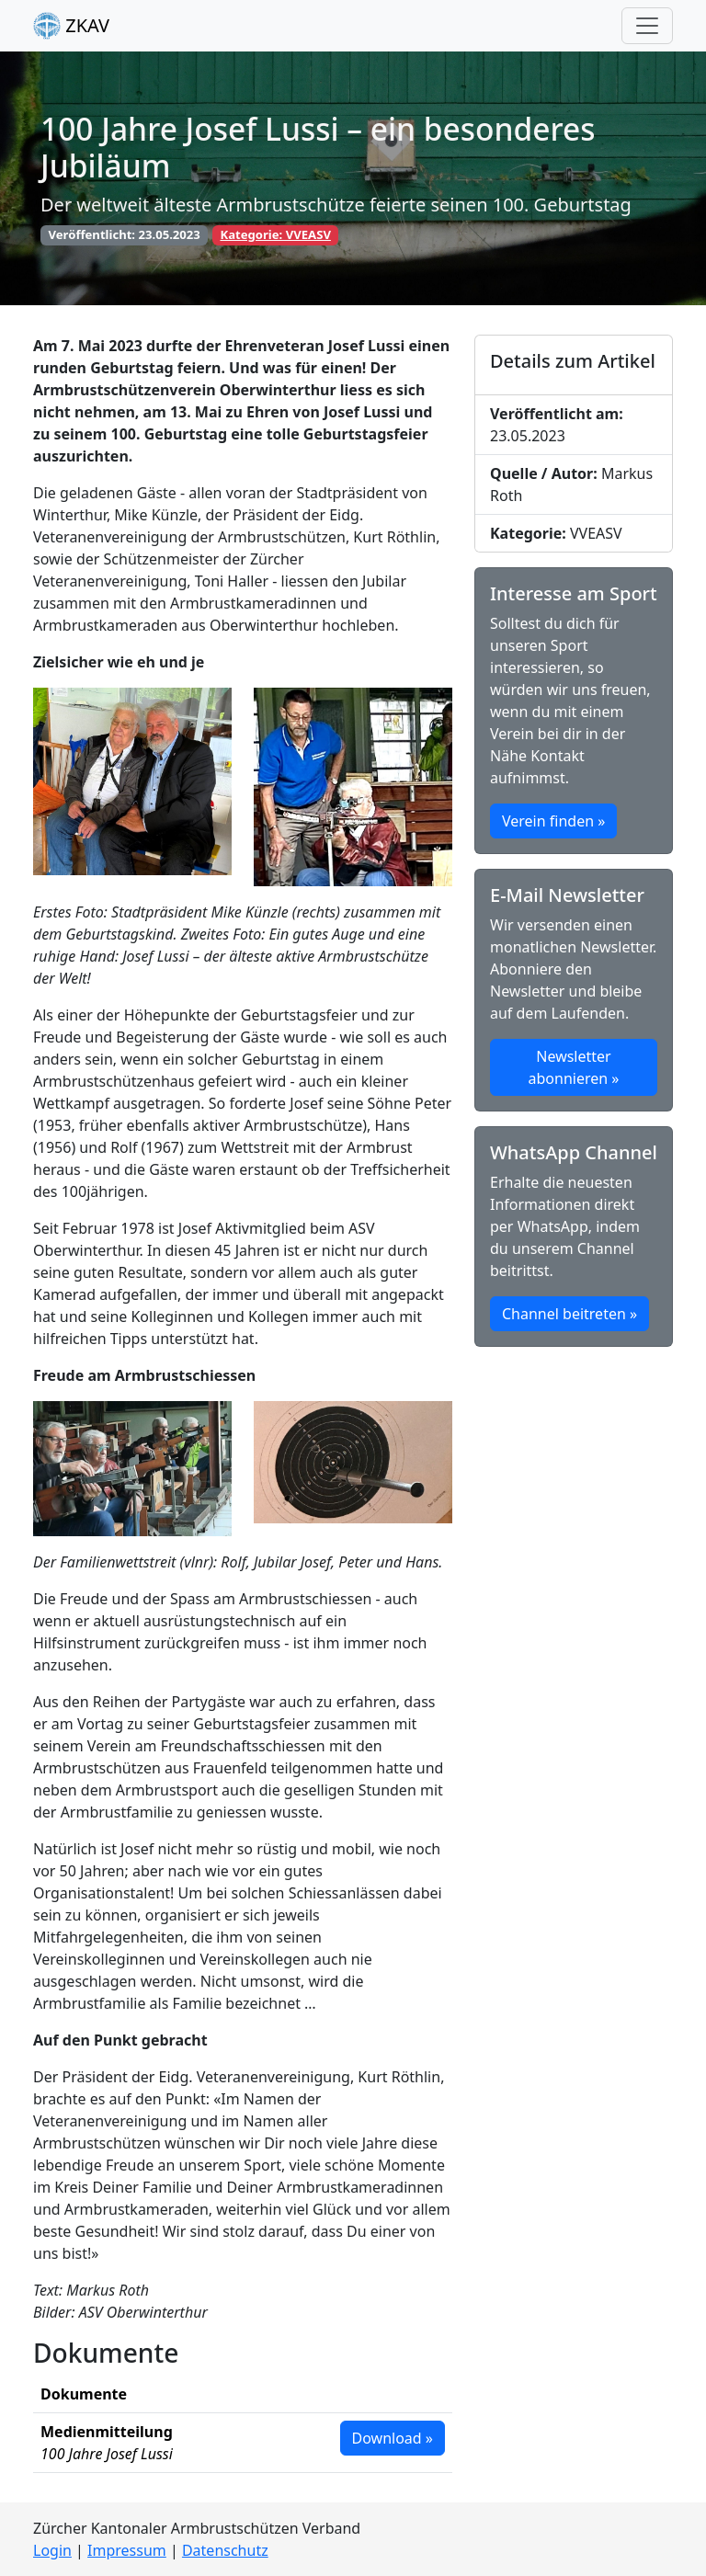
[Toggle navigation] (647, 25)
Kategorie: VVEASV (275, 234)
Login (52, 2550)
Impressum (126, 2550)
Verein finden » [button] (553, 821)
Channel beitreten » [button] (569, 1314)
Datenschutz (225, 2550)
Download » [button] (392, 2438)
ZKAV (71, 26)
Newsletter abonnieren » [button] (574, 1067)
